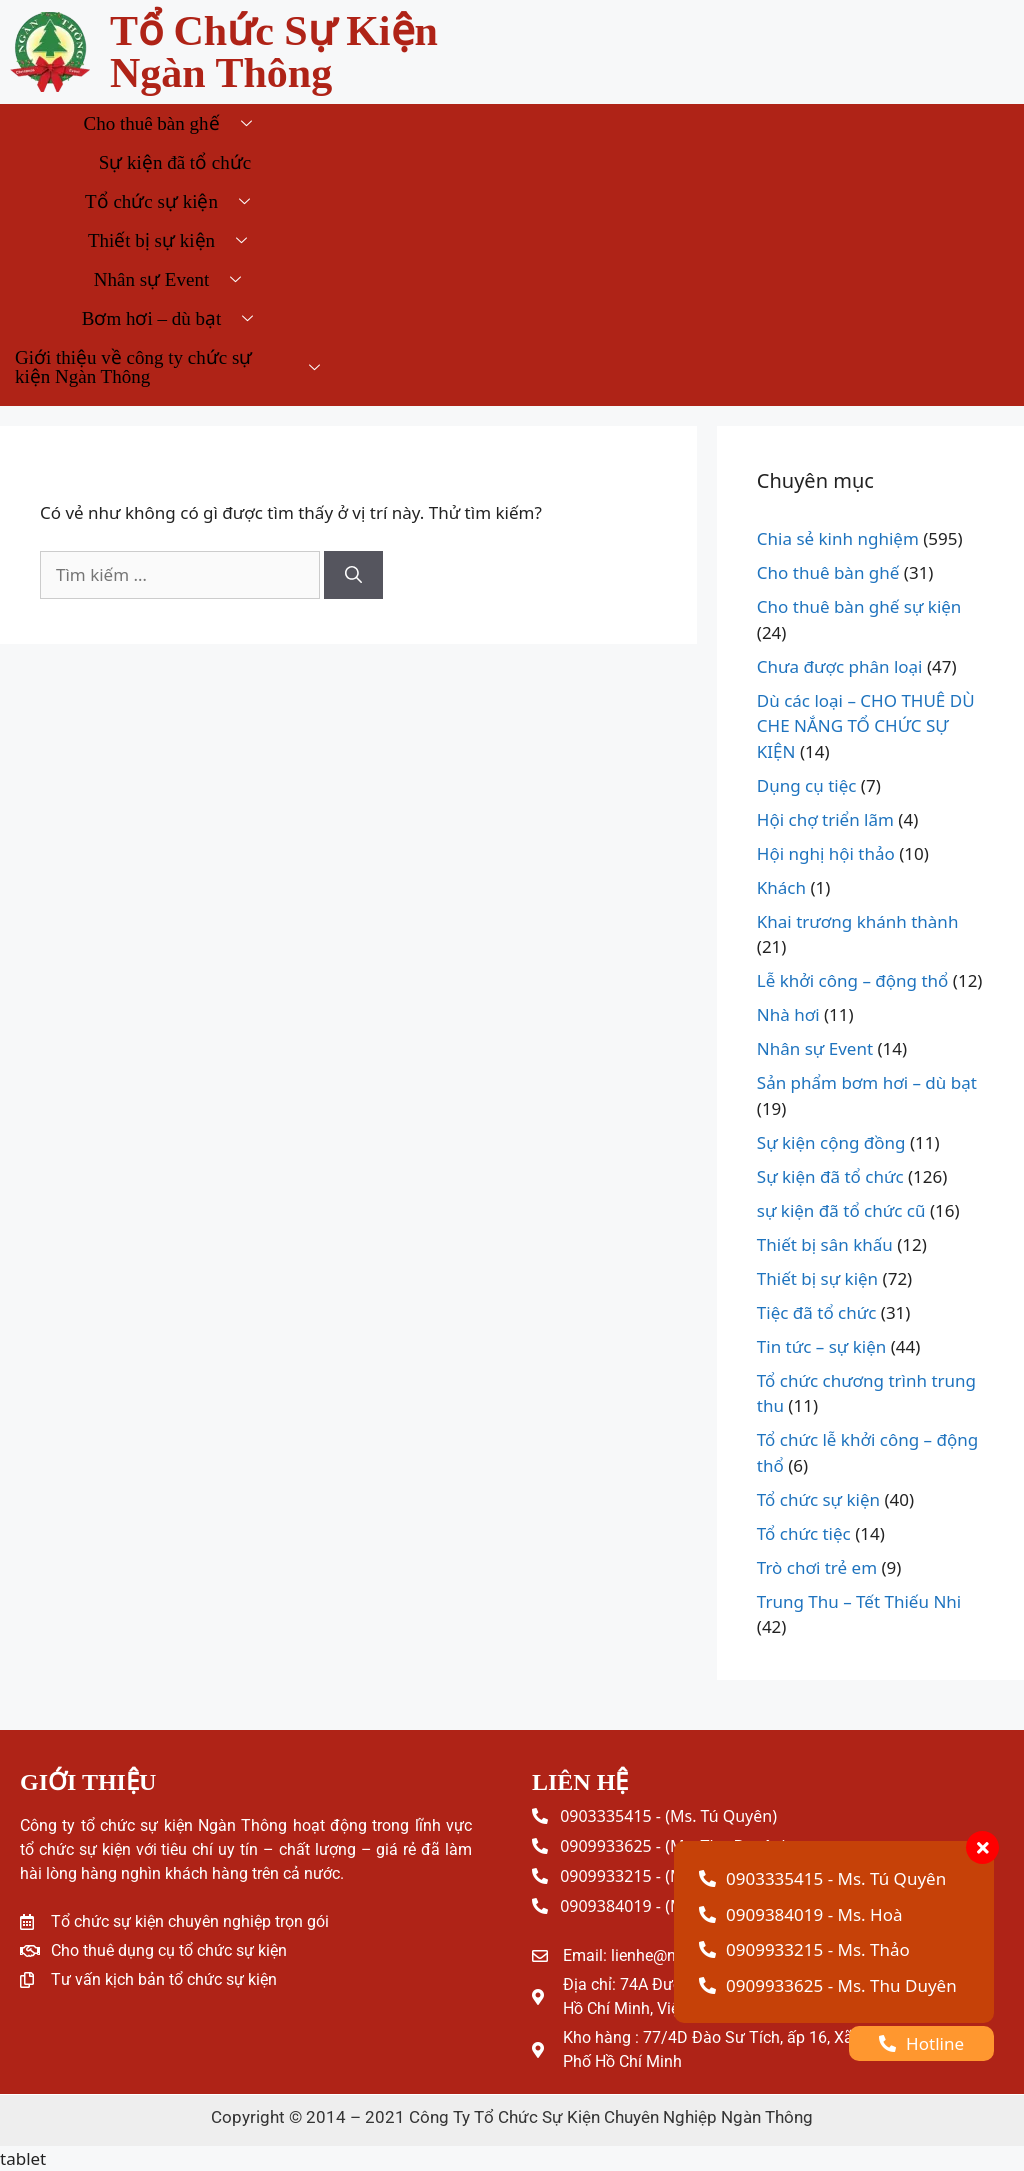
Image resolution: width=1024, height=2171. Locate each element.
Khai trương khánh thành (858, 921)
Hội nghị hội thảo (826, 853)
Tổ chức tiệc (804, 1533)
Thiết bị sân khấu (825, 1244)
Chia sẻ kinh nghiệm (838, 538)
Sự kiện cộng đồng (831, 1142)
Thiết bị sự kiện (175, 240)
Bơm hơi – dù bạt (175, 318)
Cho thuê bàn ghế (174, 123)
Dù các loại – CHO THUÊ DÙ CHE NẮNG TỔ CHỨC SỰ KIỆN (866, 726)
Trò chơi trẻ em (817, 1567)
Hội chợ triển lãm (825, 819)
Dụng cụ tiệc (807, 785)
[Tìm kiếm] (353, 575)
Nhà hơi (788, 1014)
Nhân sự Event (175, 279)
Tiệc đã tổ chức (817, 1312)
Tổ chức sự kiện (175, 201)
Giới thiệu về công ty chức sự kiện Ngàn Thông (175, 367)
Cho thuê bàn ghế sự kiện (859, 606)
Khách (781, 887)
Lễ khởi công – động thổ (853, 980)
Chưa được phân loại (840, 666)
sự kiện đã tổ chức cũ (841, 1210)
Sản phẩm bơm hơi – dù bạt (867, 1082)
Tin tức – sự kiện (821, 1346)
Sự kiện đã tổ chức (175, 162)
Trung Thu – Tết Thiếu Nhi (859, 1601)
